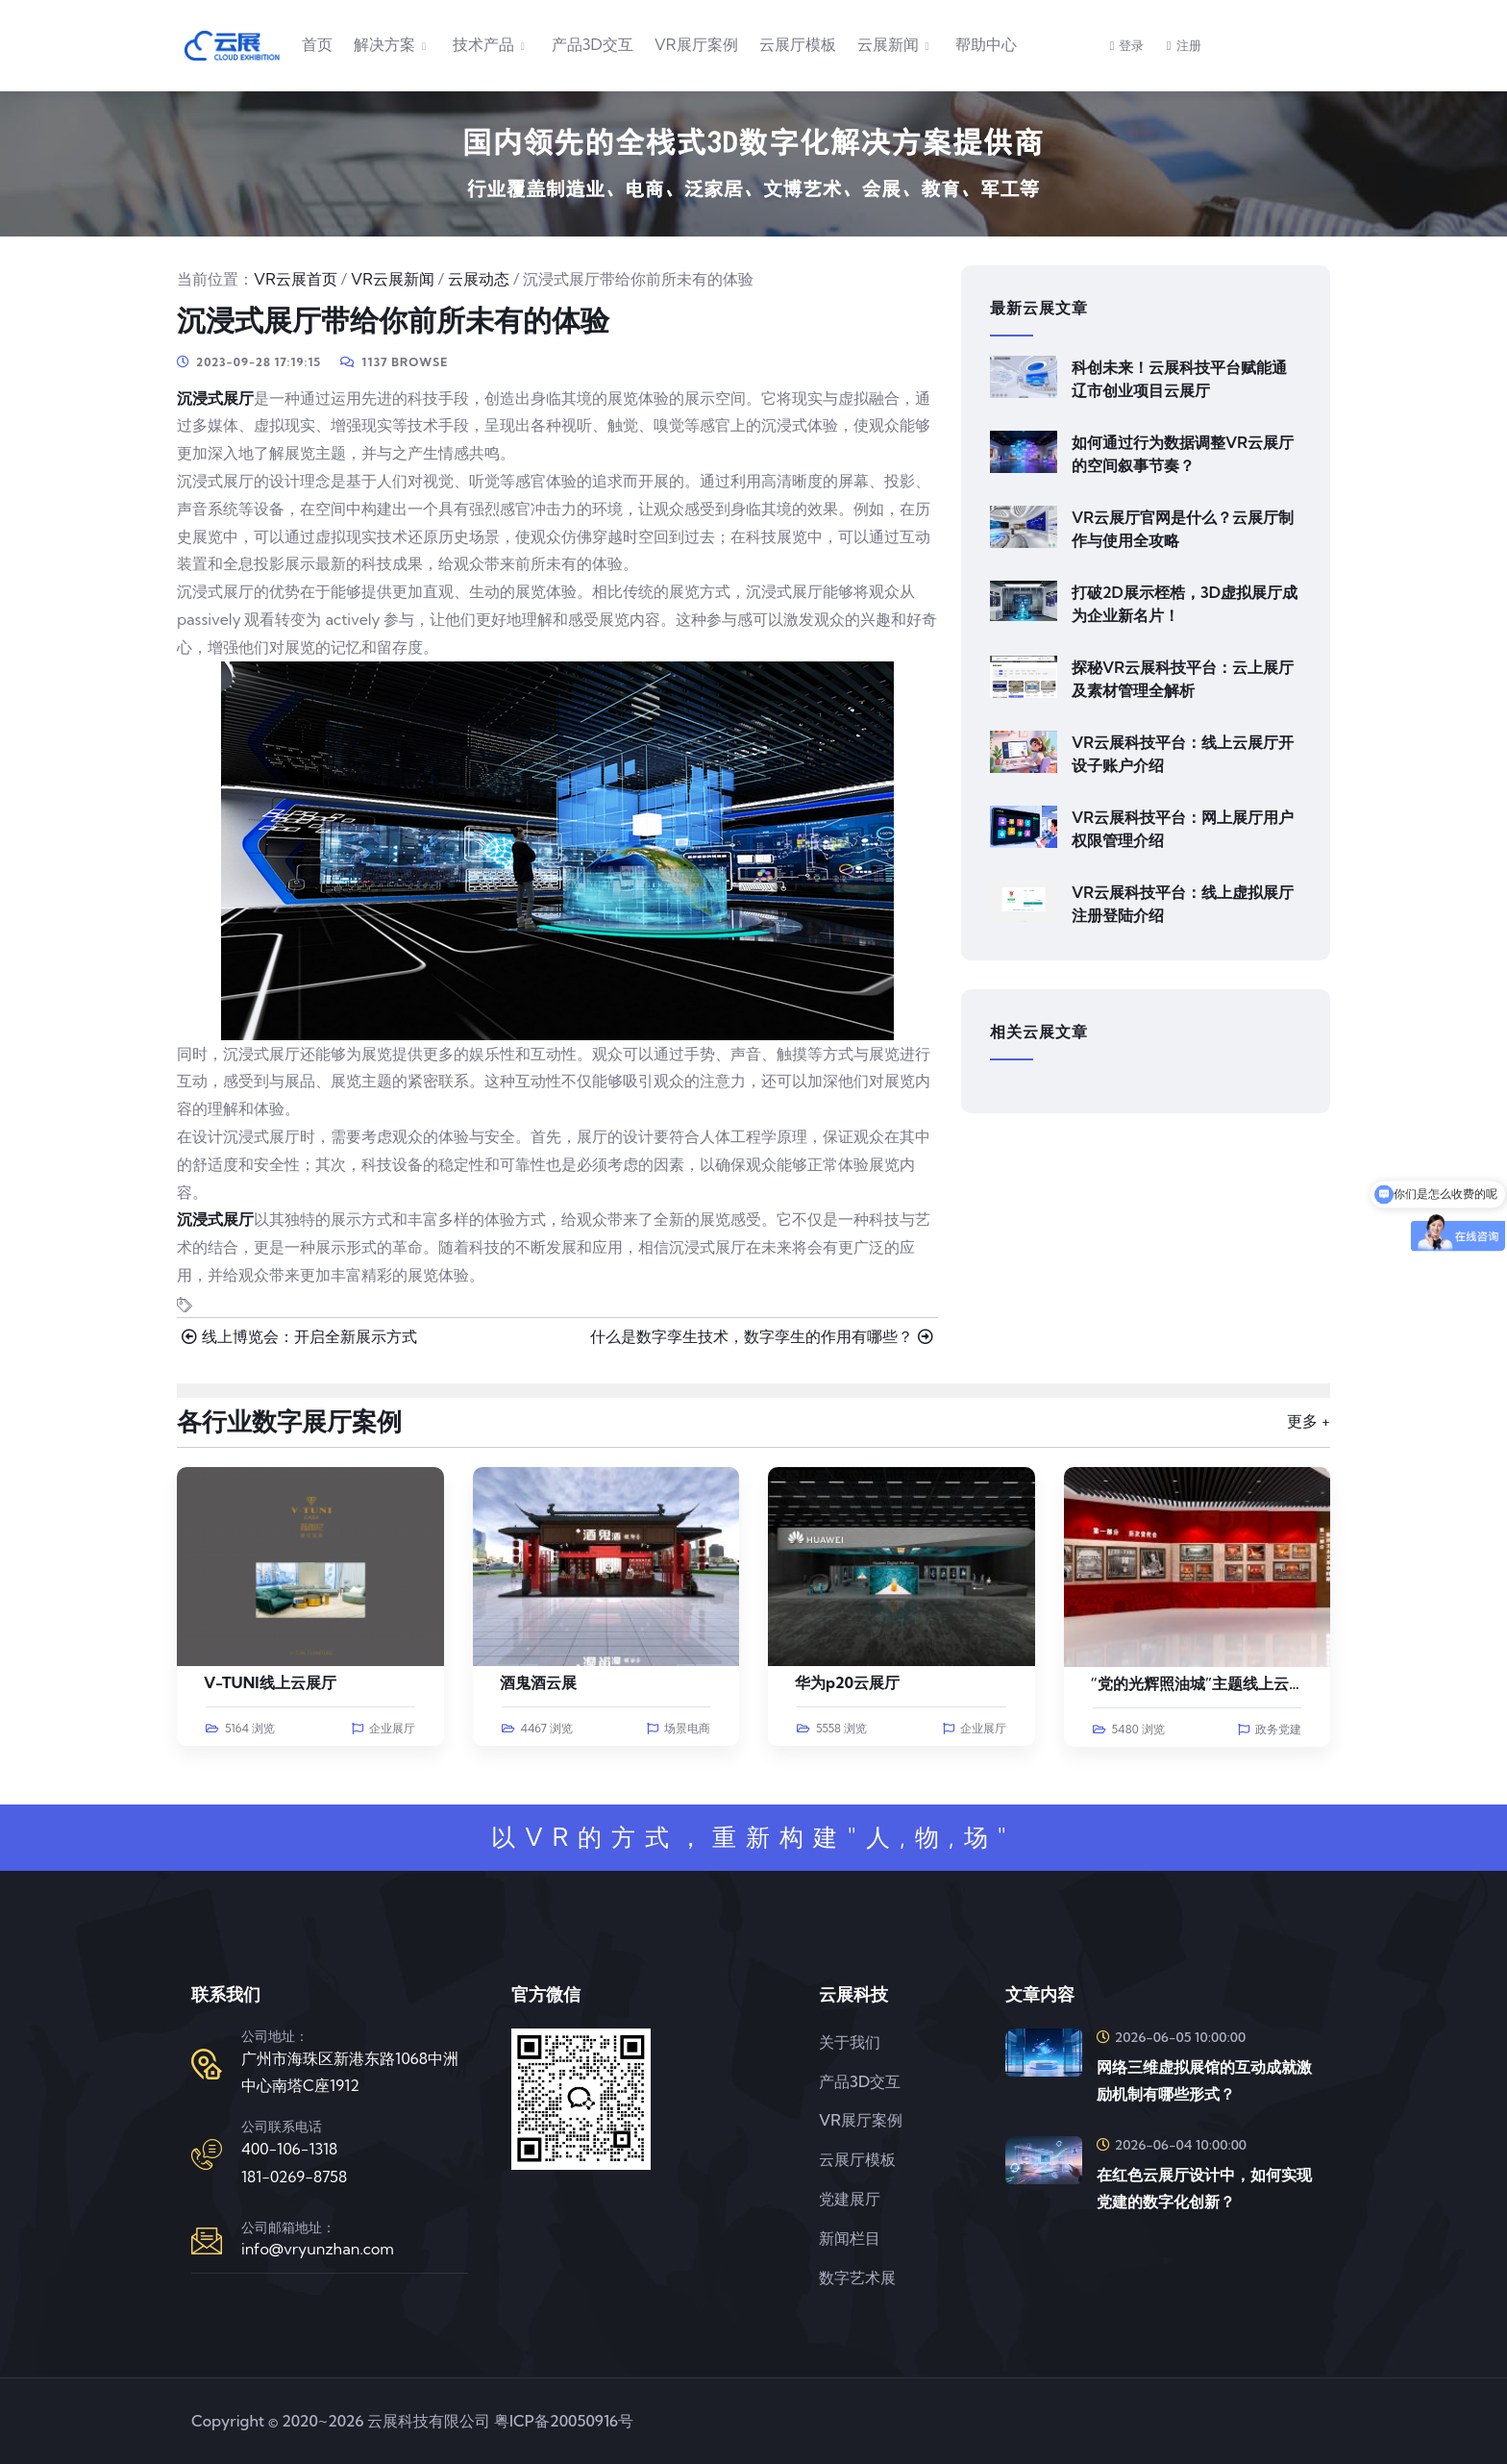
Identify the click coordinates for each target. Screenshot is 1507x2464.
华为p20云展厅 (847, 1682)
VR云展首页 (295, 278)
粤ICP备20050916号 (563, 2420)
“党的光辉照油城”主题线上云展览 (1206, 1683)
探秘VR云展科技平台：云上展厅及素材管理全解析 (1183, 679)
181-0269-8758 (294, 2176)
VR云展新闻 (392, 278)
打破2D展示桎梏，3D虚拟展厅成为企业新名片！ (1184, 604)
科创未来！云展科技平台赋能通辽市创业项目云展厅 (1179, 379)
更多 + (1308, 1421)
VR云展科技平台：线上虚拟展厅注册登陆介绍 (1183, 904)
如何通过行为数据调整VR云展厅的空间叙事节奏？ (1183, 454)
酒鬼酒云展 (538, 1682)
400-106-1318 (289, 2148)
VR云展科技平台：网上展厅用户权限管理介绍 (1183, 829)
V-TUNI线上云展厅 (270, 1682)
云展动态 (478, 278)
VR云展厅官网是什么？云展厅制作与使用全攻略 (1183, 529)
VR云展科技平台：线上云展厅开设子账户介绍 (1183, 754)
